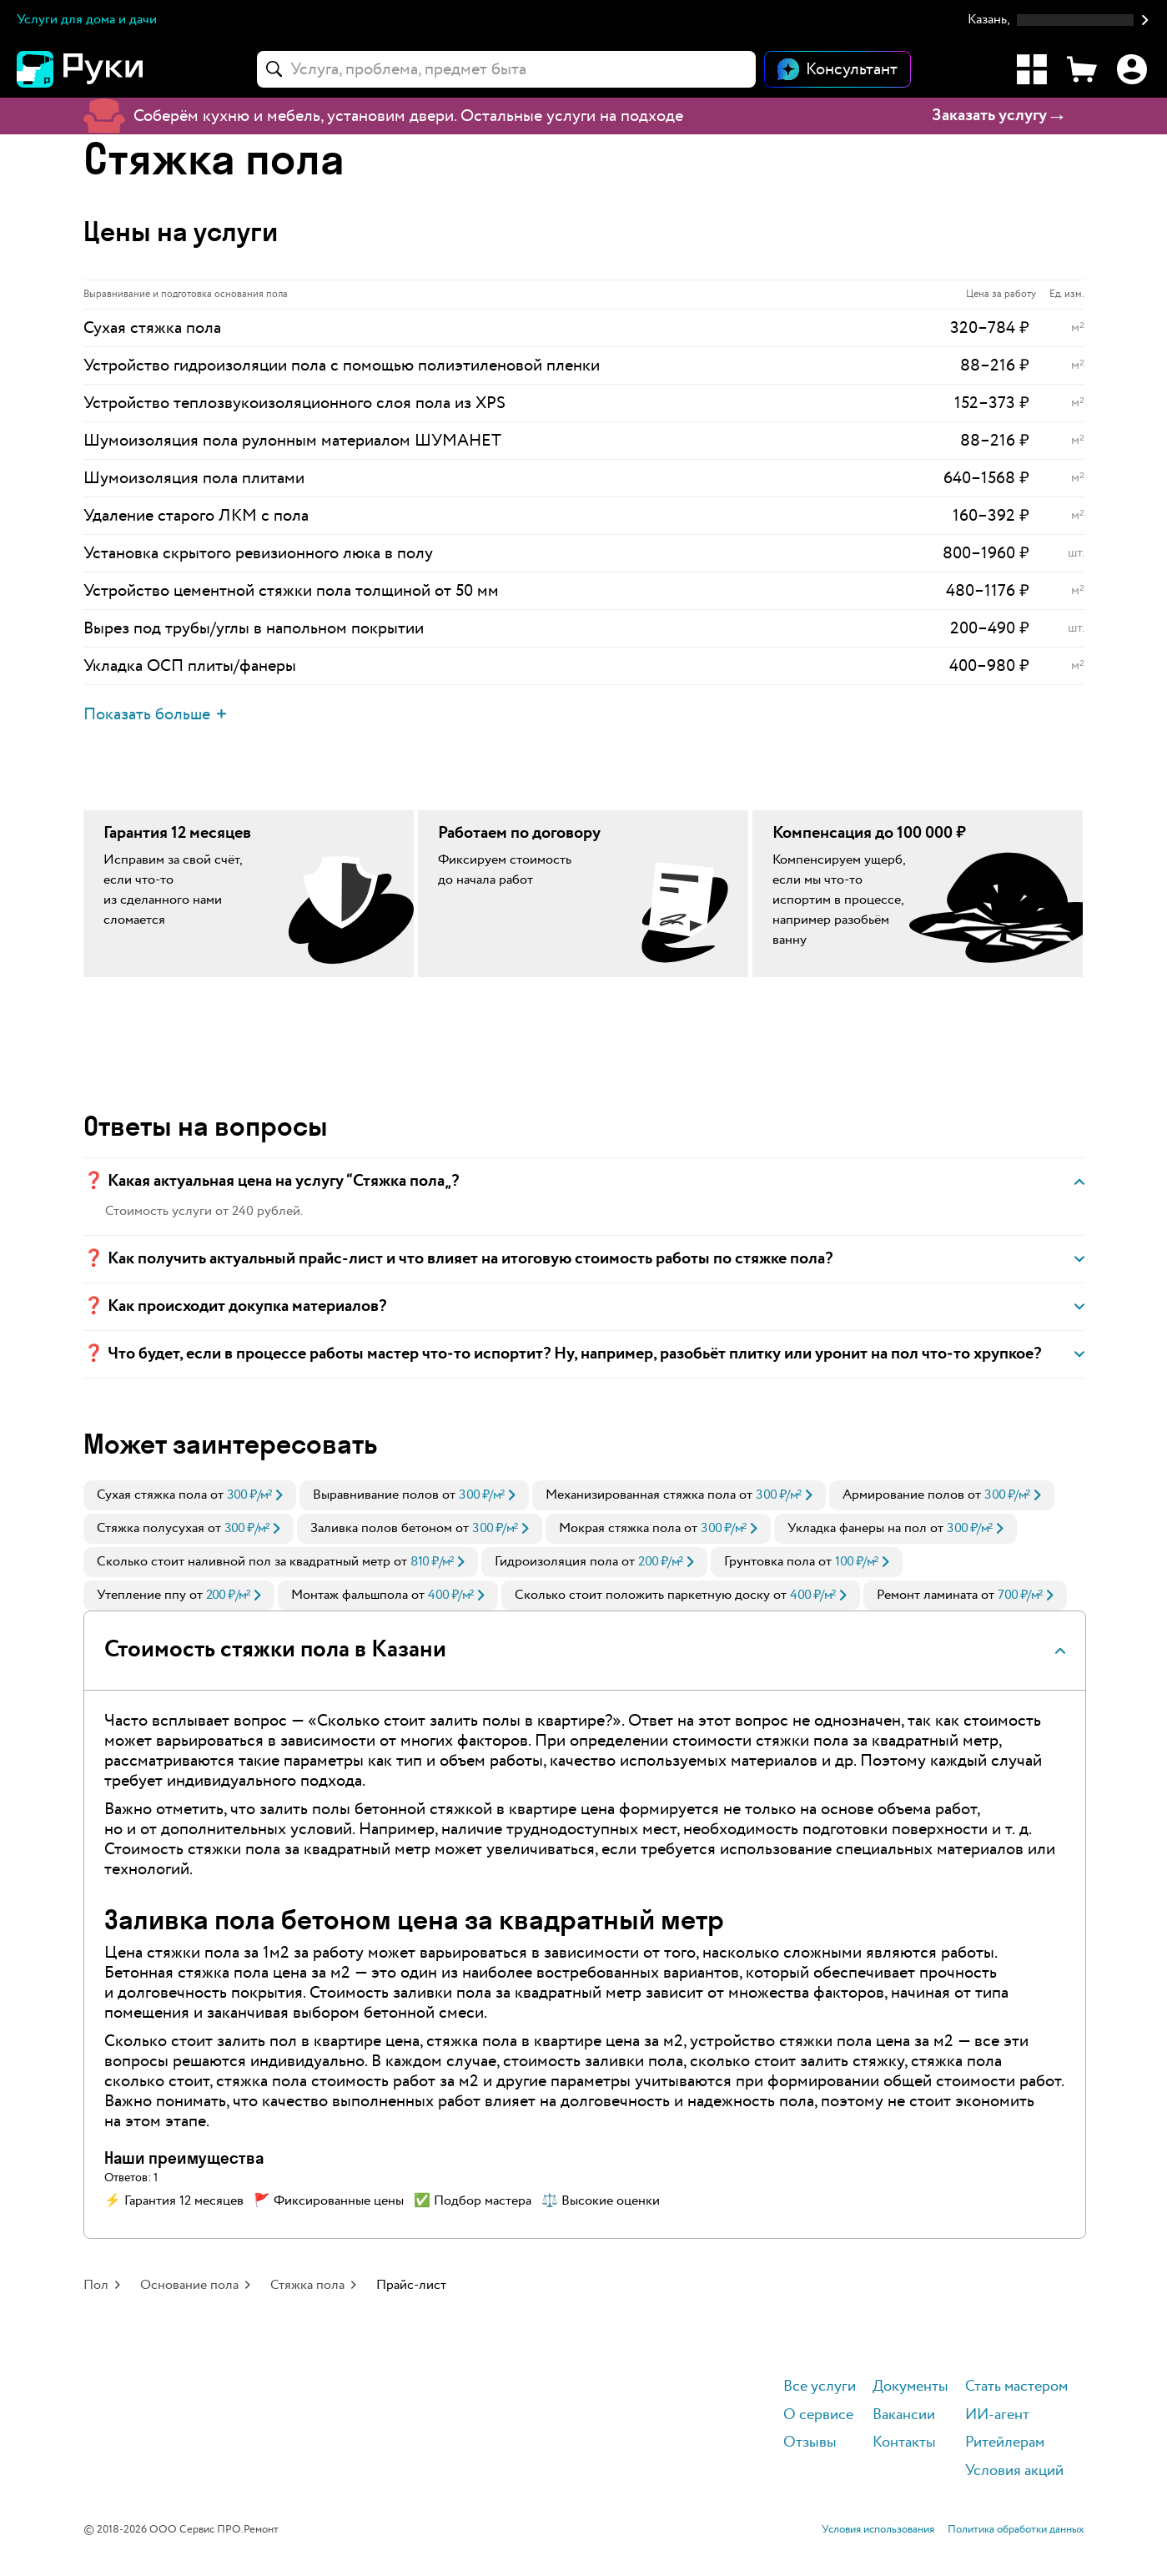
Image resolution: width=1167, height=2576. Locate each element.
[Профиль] (1132, 69)
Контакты (904, 2442)
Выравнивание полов (376, 1495)
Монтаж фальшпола (349, 1595)
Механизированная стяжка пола (641, 1495)
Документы (910, 2387)
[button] (1059, 20)
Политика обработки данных (1016, 2530)
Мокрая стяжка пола (620, 1528)
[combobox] (506, 69)
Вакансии (904, 2415)
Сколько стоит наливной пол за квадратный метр (243, 1561)
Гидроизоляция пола (556, 1561)
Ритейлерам (1004, 2442)
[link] (190, 1495)
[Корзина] (1082, 69)
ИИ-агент (997, 2415)
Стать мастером (1016, 2387)
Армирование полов (903, 1495)
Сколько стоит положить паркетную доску (642, 1595)
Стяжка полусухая (150, 1528)
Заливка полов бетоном (381, 1528)
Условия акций (1014, 2471)
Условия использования (878, 2530)
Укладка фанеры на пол (857, 1528)
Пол (95, 2285)
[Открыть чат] (837, 69)
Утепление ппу (141, 1595)
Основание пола (189, 2285)
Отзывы (810, 2442)
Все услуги (819, 2387)
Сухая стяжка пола (152, 1495)
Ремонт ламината (927, 1595)
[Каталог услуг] (1032, 69)
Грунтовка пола (769, 1561)
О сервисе (818, 2415)
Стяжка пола (307, 2285)
